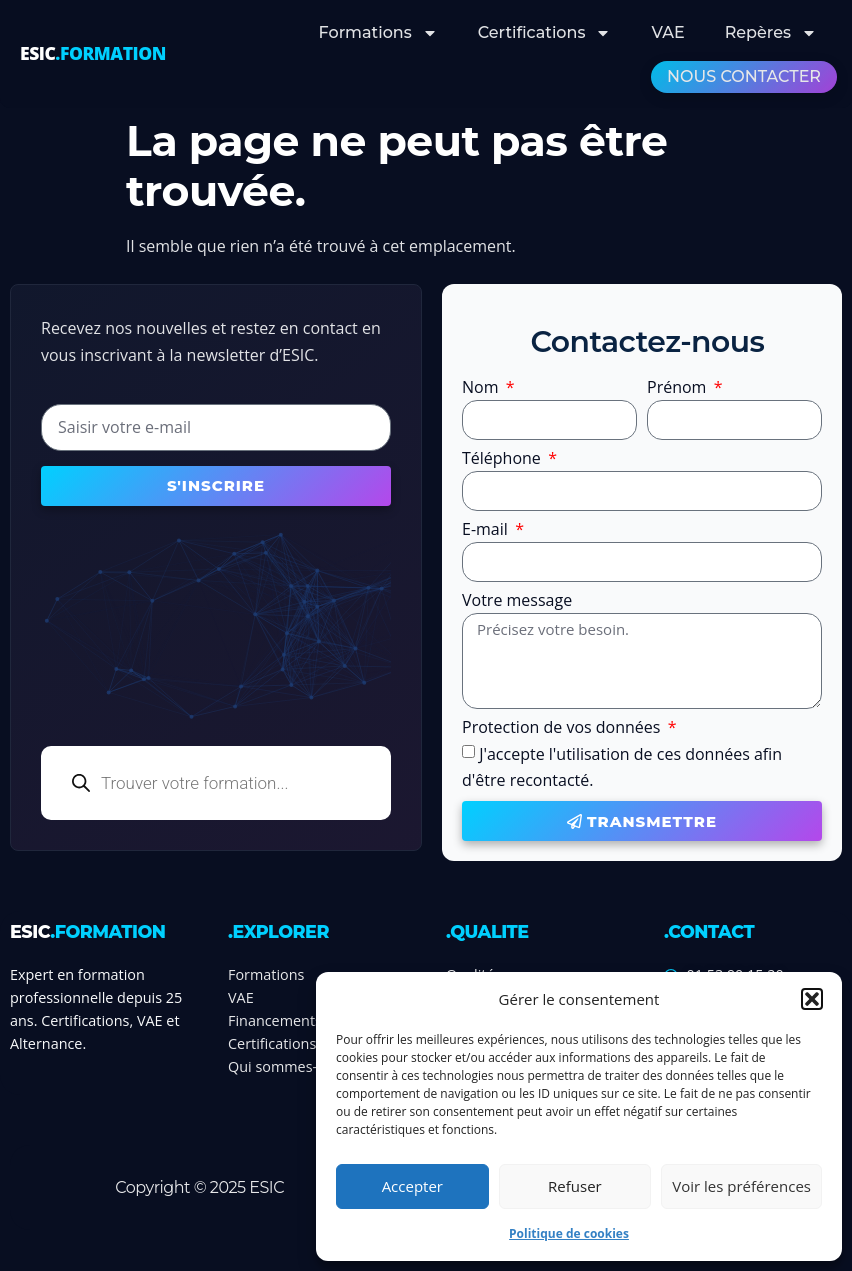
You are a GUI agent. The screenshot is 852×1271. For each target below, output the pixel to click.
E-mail (487, 530)
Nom (482, 388)
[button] (812, 999)
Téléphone (503, 459)
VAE (667, 32)
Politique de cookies (569, 1233)
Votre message (517, 601)
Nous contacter (744, 76)
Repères (771, 33)
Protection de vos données (563, 728)
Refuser (575, 1186)
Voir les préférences (741, 1186)
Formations (378, 33)
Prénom (679, 388)
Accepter (412, 1186)
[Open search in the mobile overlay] (216, 783)
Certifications (545, 33)
